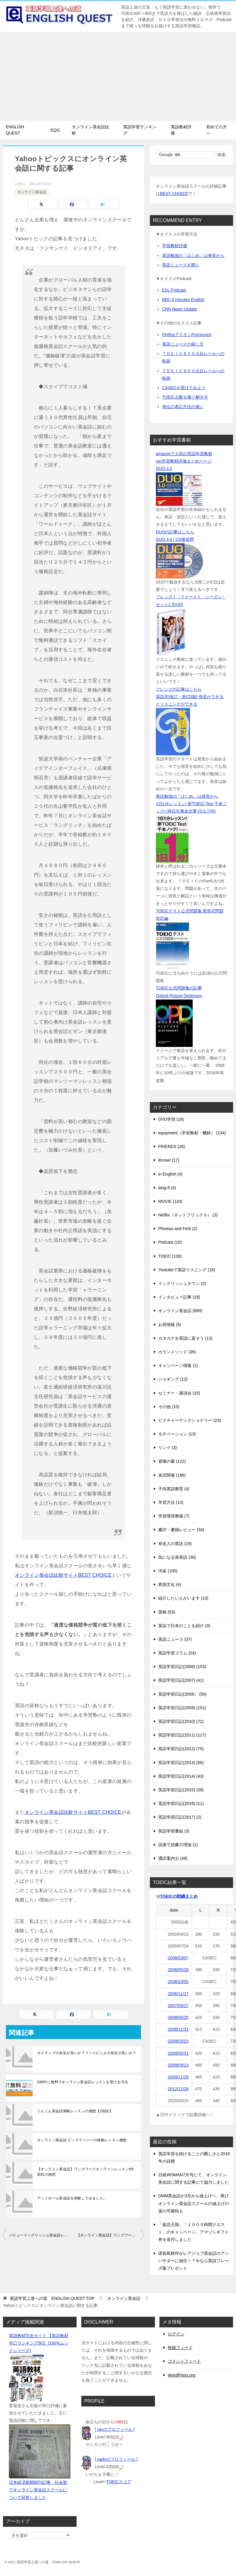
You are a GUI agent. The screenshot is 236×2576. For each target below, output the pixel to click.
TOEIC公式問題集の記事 (179, 988)
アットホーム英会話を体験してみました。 (72, 2198)
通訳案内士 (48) (173, 1858)
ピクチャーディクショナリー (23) (189, 1420)
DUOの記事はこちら (175, 532)
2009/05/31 (178, 2053)
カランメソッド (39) (177, 1351)
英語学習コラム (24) (177, 1653)
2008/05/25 (178, 2017)
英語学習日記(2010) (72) (181, 1721)
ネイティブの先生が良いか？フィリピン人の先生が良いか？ (87, 2053)
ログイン (176, 2334)
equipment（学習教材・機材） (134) (192, 1133)
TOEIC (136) (170, 1256)
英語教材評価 (181, 129)
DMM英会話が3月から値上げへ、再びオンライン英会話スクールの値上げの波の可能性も (193, 2203)
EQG (55, 130)
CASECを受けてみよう (183, 387)
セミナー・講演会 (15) (179, 1393)
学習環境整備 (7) (173, 1516)
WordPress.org (181, 2375)
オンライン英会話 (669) (180, 1310)
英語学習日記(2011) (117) (182, 1735)
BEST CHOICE (174, 193)
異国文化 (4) (169, 1584)
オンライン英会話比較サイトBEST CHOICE (63, 1575)
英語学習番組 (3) (173, 1831)
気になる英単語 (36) (177, 1557)
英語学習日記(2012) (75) (181, 1748)
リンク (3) (167, 1447)
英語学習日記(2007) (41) (181, 1680)
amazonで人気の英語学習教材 (184, 453)
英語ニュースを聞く (180, 265)
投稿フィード (180, 2347)
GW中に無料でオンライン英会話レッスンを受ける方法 (82, 2082)
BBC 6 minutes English (183, 299)
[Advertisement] (118, 76)
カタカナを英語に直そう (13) (185, 1338)
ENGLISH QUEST (15, 129)
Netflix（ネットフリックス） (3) (188, 1215)
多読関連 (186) (172, 1475)
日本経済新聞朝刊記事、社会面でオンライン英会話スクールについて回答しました (38, 2490)
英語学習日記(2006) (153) (182, 1666)
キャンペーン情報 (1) (178, 1365)
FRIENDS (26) (171, 1146)
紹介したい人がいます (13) (183, 1598)
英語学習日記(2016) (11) (181, 1803)
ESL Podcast (174, 290)
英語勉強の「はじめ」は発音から (193, 255)
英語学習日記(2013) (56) (181, 1762)
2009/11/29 (178, 2077)
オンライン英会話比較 (90, 129)
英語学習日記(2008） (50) (182, 1694)
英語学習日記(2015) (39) (181, 1789)
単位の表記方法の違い (183, 406)
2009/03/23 (178, 2041)
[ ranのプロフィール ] (115, 2429)
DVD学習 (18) (171, 1119)
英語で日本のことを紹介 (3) (184, 1625)
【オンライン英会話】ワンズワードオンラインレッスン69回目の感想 (85, 2172)
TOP (52, 2298)
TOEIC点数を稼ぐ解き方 (185, 397)
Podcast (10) (170, 1242)
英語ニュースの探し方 (183, 344)
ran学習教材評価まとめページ (184, 461)
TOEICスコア (118, 2481)
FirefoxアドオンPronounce (187, 334)
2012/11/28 (178, 2088)
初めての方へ (216, 129)
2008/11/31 (178, 2029)
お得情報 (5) (169, 1324)
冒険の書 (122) (172, 1461)
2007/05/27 (178, 2005)
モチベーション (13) (177, 1434)
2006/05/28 (178, 1969)
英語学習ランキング (139, 129)
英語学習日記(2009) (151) (182, 1707)
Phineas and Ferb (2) (177, 1228)
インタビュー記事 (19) (179, 1297)
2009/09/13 (178, 2065)
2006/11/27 (178, 1993)
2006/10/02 (178, 1981)
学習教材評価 (174, 245)
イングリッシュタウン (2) (182, 1283)
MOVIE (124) (170, 1201)
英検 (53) (166, 1612)
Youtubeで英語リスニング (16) (186, 1269)
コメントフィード (184, 2361)
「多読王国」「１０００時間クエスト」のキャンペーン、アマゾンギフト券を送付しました (193, 2232)
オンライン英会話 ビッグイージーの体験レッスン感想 (81, 2140)
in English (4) (170, 1174)
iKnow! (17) (168, 1160)
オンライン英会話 (32, 192)
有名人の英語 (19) (175, 1543)
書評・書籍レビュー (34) (181, 1529)
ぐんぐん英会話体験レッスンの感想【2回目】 (75, 2111)
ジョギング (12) (173, 1379)
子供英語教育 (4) (173, 1488)
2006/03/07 (178, 1957)
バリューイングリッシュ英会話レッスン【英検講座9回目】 (41, 2235)
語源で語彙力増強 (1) (178, 1844)
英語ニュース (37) (175, 1639)
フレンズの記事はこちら (179, 689)
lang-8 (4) (167, 1187)
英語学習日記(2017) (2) (179, 1817)
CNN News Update (179, 309)
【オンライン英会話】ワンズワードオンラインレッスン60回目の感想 (110, 2235)
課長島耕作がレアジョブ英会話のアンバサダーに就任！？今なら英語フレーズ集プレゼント (193, 2260)
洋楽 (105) (168, 1570)
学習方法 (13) (170, 1502)
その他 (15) (168, 1406)
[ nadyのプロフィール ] (116, 2459)
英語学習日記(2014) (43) (181, 1776)
